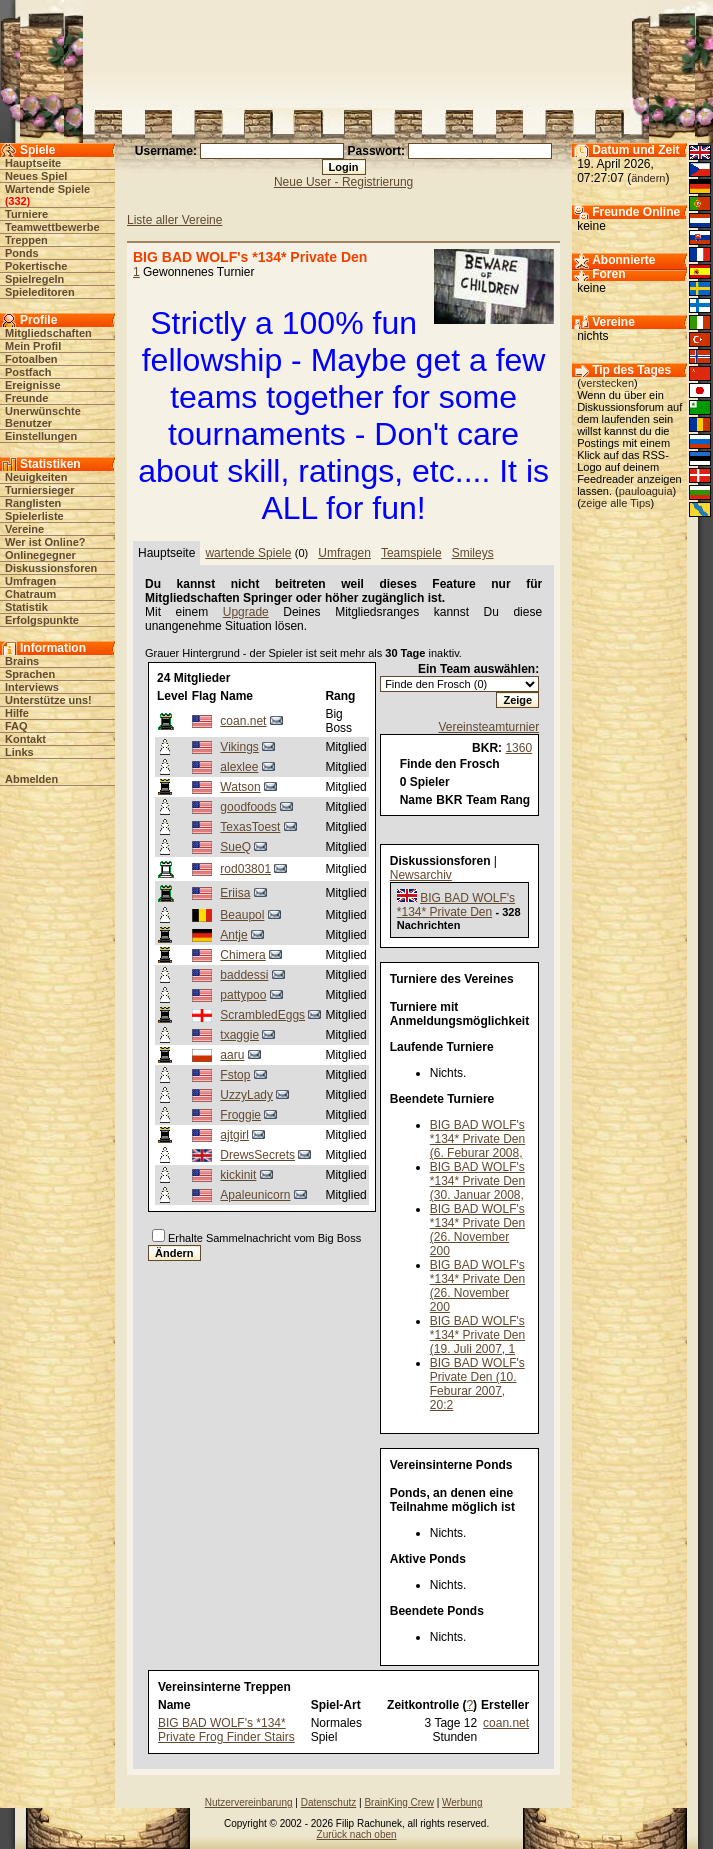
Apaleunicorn (255, 1195)
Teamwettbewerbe (52, 227)
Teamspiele (411, 553)
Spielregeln (34, 279)
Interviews (32, 687)
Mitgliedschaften (48, 333)
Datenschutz (329, 1802)
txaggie (239, 1035)
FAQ (16, 726)
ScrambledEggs (262, 1015)
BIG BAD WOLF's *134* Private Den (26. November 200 (477, 1230)
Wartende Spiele (47, 189)
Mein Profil (33, 346)
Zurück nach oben (357, 1834)
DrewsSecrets (257, 1155)
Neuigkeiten (36, 477)
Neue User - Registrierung (343, 182)
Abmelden (31, 779)
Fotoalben (31, 359)
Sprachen (30, 674)
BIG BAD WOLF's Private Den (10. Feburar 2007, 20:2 (477, 1384)
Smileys (473, 553)
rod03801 (245, 869)
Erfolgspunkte (42, 620)
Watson (240, 787)
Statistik (26, 607)
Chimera (242, 955)
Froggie (240, 1115)
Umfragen (30, 581)
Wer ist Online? (45, 542)
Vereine (24, 529)
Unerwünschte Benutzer (43, 417)
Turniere (26, 214)
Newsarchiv (421, 875)
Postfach (28, 372)
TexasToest (250, 827)
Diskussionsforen (51, 568)
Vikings (239, 747)
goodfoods (248, 807)
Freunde (26, 398)
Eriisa (235, 893)
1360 (518, 748)
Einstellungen (41, 436)
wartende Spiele (248, 553)
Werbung (462, 1802)
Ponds (22, 253)
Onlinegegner (40, 555)
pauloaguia (646, 491)
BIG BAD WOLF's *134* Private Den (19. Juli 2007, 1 (477, 1335)
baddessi (244, 975)
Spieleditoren (40, 292)
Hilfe (17, 713)
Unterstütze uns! (48, 700)
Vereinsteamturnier (488, 727)
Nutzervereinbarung (249, 1802)
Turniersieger (40, 490)
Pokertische (36, 266)
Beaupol (242, 915)
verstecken (607, 383)
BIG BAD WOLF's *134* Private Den (456, 905)
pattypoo (243, 995)
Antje (233, 935)
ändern (648, 178)
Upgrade (246, 612)
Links (19, 752)
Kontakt (25, 739)
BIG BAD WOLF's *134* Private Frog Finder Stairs (226, 1730)
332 (17, 201)
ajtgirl (234, 1135)
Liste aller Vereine (174, 220)
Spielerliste (34, 516)
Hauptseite (33, 163)
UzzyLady (246, 1095)
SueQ (235, 847)
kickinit (238, 1175)
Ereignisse (33, 385)
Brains (22, 661)
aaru (232, 1055)
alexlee (239, 767)
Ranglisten (33, 503)
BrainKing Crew (398, 1802)
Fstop (235, 1075)
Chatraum (30, 594)
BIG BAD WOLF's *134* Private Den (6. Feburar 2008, (477, 1139)
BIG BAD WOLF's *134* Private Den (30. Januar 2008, (477, 1181)
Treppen (26, 240)
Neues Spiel (36, 176)
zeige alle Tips (616, 503)
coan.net (243, 721)
